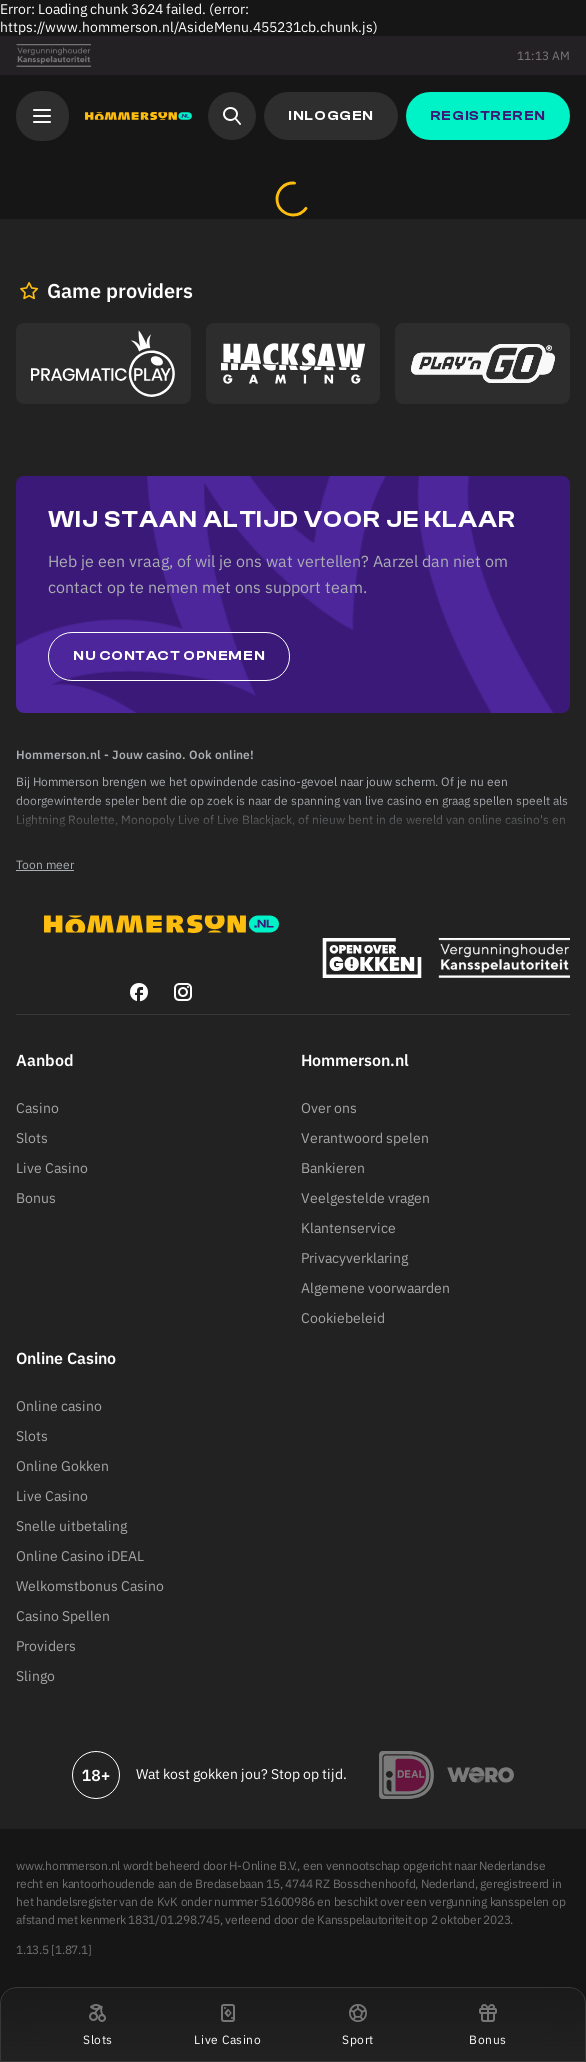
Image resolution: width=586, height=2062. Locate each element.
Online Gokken (62, 1466)
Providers (46, 1646)
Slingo (35, 1676)
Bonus (36, 1198)
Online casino (59, 1406)
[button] (98, 2024)
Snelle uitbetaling (71, 1526)
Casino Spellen (63, 1616)
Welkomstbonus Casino (90, 1586)
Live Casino (52, 1168)
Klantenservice (348, 1228)
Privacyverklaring (354, 1258)
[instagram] (183, 992)
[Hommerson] (138, 116)
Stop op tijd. (309, 1774)
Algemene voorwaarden (375, 1288)
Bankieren (333, 1168)
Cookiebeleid (343, 1318)
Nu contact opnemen (169, 656)
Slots (32, 1138)
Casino (37, 1108)
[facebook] (139, 992)
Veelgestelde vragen (365, 1198)
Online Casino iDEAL (80, 1556)
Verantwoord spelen (365, 1138)
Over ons (329, 1108)
